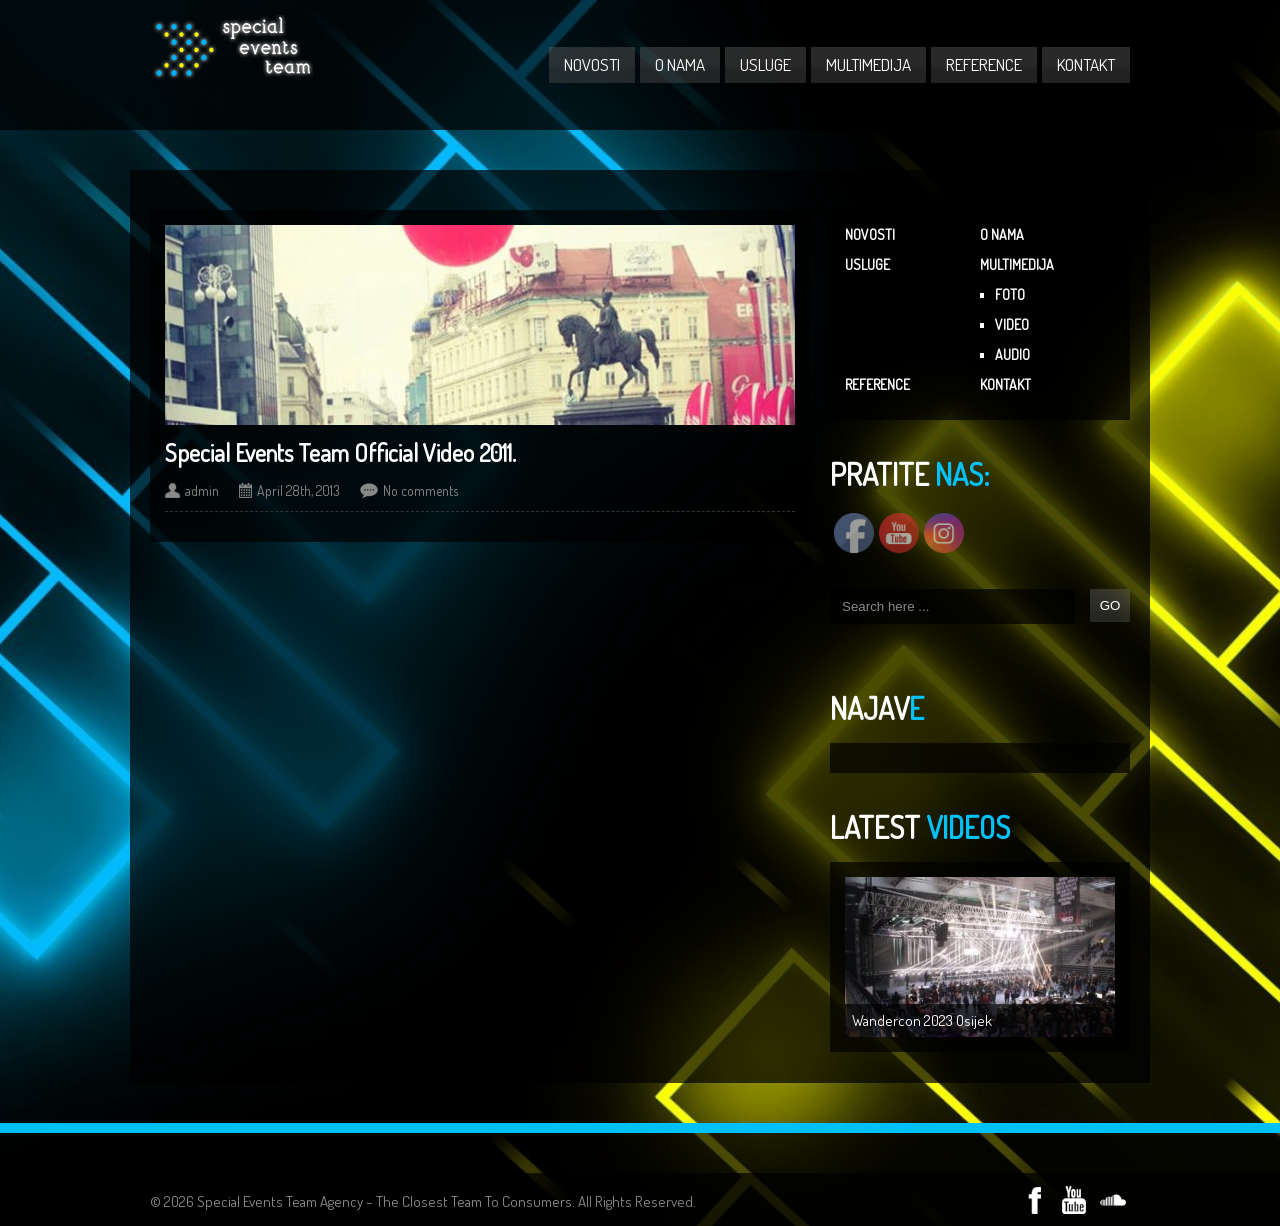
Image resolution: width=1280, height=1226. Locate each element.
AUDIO (1012, 354)
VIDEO (1012, 324)
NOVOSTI (592, 64)
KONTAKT (1086, 64)
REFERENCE (984, 64)
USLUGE (765, 64)
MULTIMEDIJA (868, 64)
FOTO (1010, 294)
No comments (420, 490)
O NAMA (680, 64)
